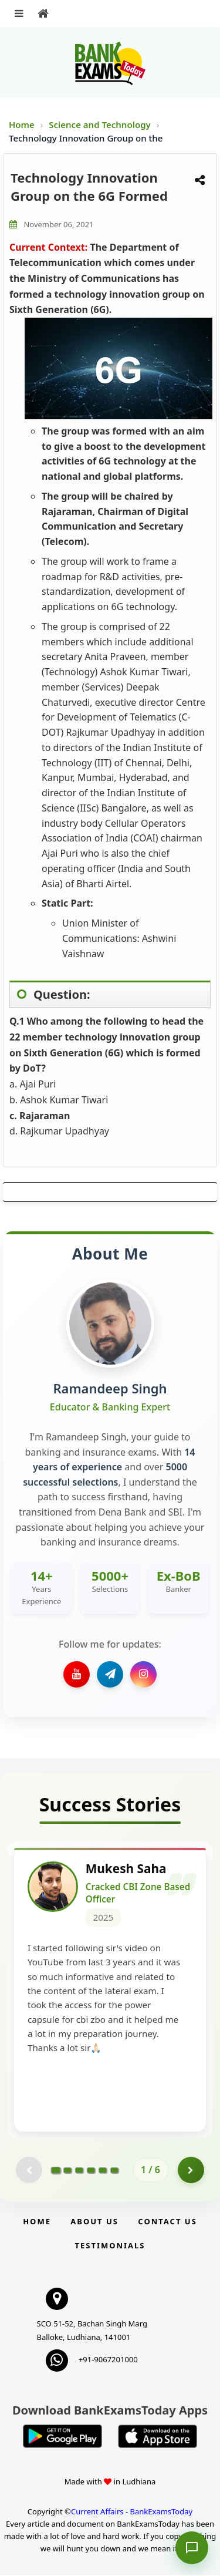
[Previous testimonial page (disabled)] (29, 2171)
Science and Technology (101, 124)
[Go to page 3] (79, 2171)
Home (22, 124)
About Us (94, 2222)
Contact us (167, 2222)
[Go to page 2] (67, 2171)
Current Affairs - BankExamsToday (131, 2512)
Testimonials (110, 2246)
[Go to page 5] (103, 2171)
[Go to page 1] (56, 2171)
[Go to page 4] (91, 2171)
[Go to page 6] (114, 2171)
